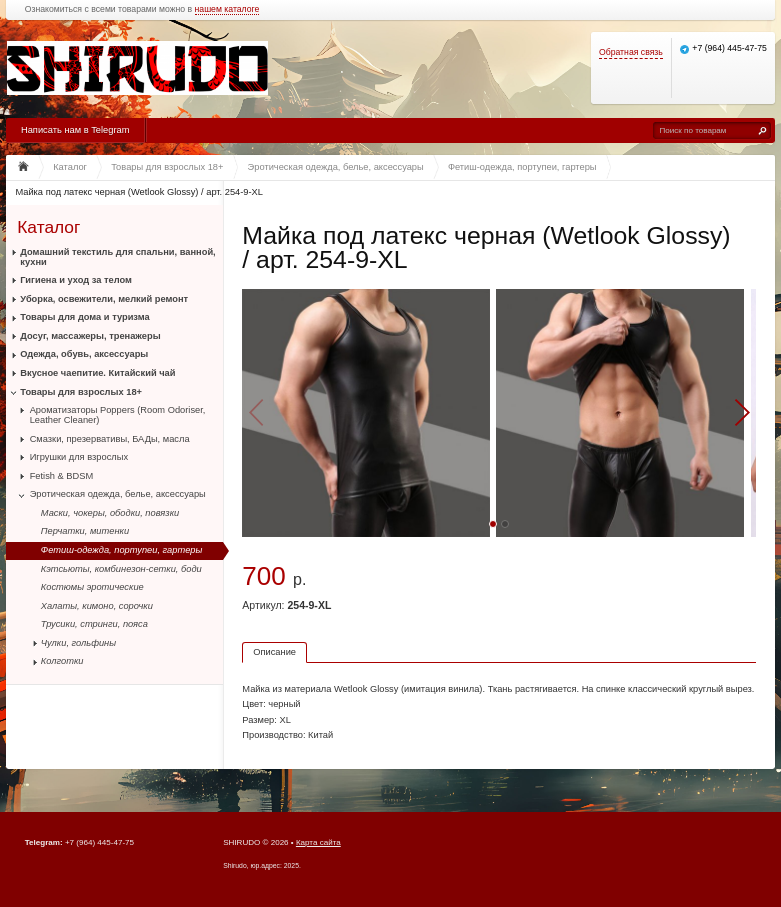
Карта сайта (318, 842)
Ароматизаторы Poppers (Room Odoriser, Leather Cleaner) (118, 415)
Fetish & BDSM (62, 476)
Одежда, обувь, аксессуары (84, 354)
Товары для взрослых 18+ (81, 392)
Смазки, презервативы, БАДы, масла (110, 439)
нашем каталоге (227, 9)
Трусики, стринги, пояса (94, 624)
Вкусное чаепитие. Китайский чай (97, 373)
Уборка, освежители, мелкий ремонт (104, 299)
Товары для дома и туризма (84, 317)
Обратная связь (631, 52)
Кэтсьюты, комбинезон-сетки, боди (121, 569)
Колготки (62, 661)
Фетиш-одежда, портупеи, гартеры (122, 550)
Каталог (48, 226)
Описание (274, 652)
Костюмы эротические (92, 587)
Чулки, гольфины (78, 643)
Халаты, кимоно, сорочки (97, 606)
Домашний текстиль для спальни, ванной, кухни (117, 257)
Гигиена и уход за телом (76, 280)
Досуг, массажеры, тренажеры (90, 336)
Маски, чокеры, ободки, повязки (110, 513)
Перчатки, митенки (85, 531)
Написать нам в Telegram (75, 130)
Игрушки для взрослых (79, 457)
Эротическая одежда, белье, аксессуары (118, 494)
